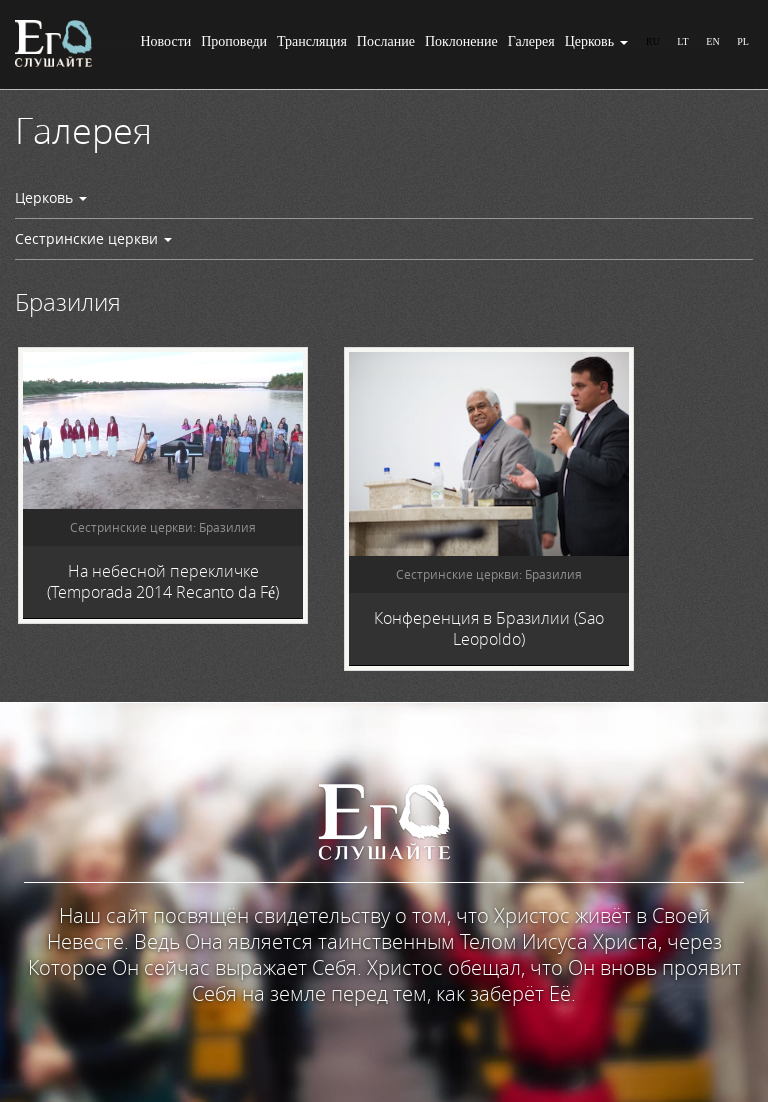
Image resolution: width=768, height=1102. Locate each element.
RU (653, 41)
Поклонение (461, 41)
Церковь (596, 41)
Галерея (531, 41)
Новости (165, 41)
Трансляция (312, 41)
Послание (386, 41)
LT (682, 41)
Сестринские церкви (93, 238)
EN (712, 41)
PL (743, 41)
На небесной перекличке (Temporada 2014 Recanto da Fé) (163, 581)
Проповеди (234, 41)
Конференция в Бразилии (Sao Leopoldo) (489, 628)
